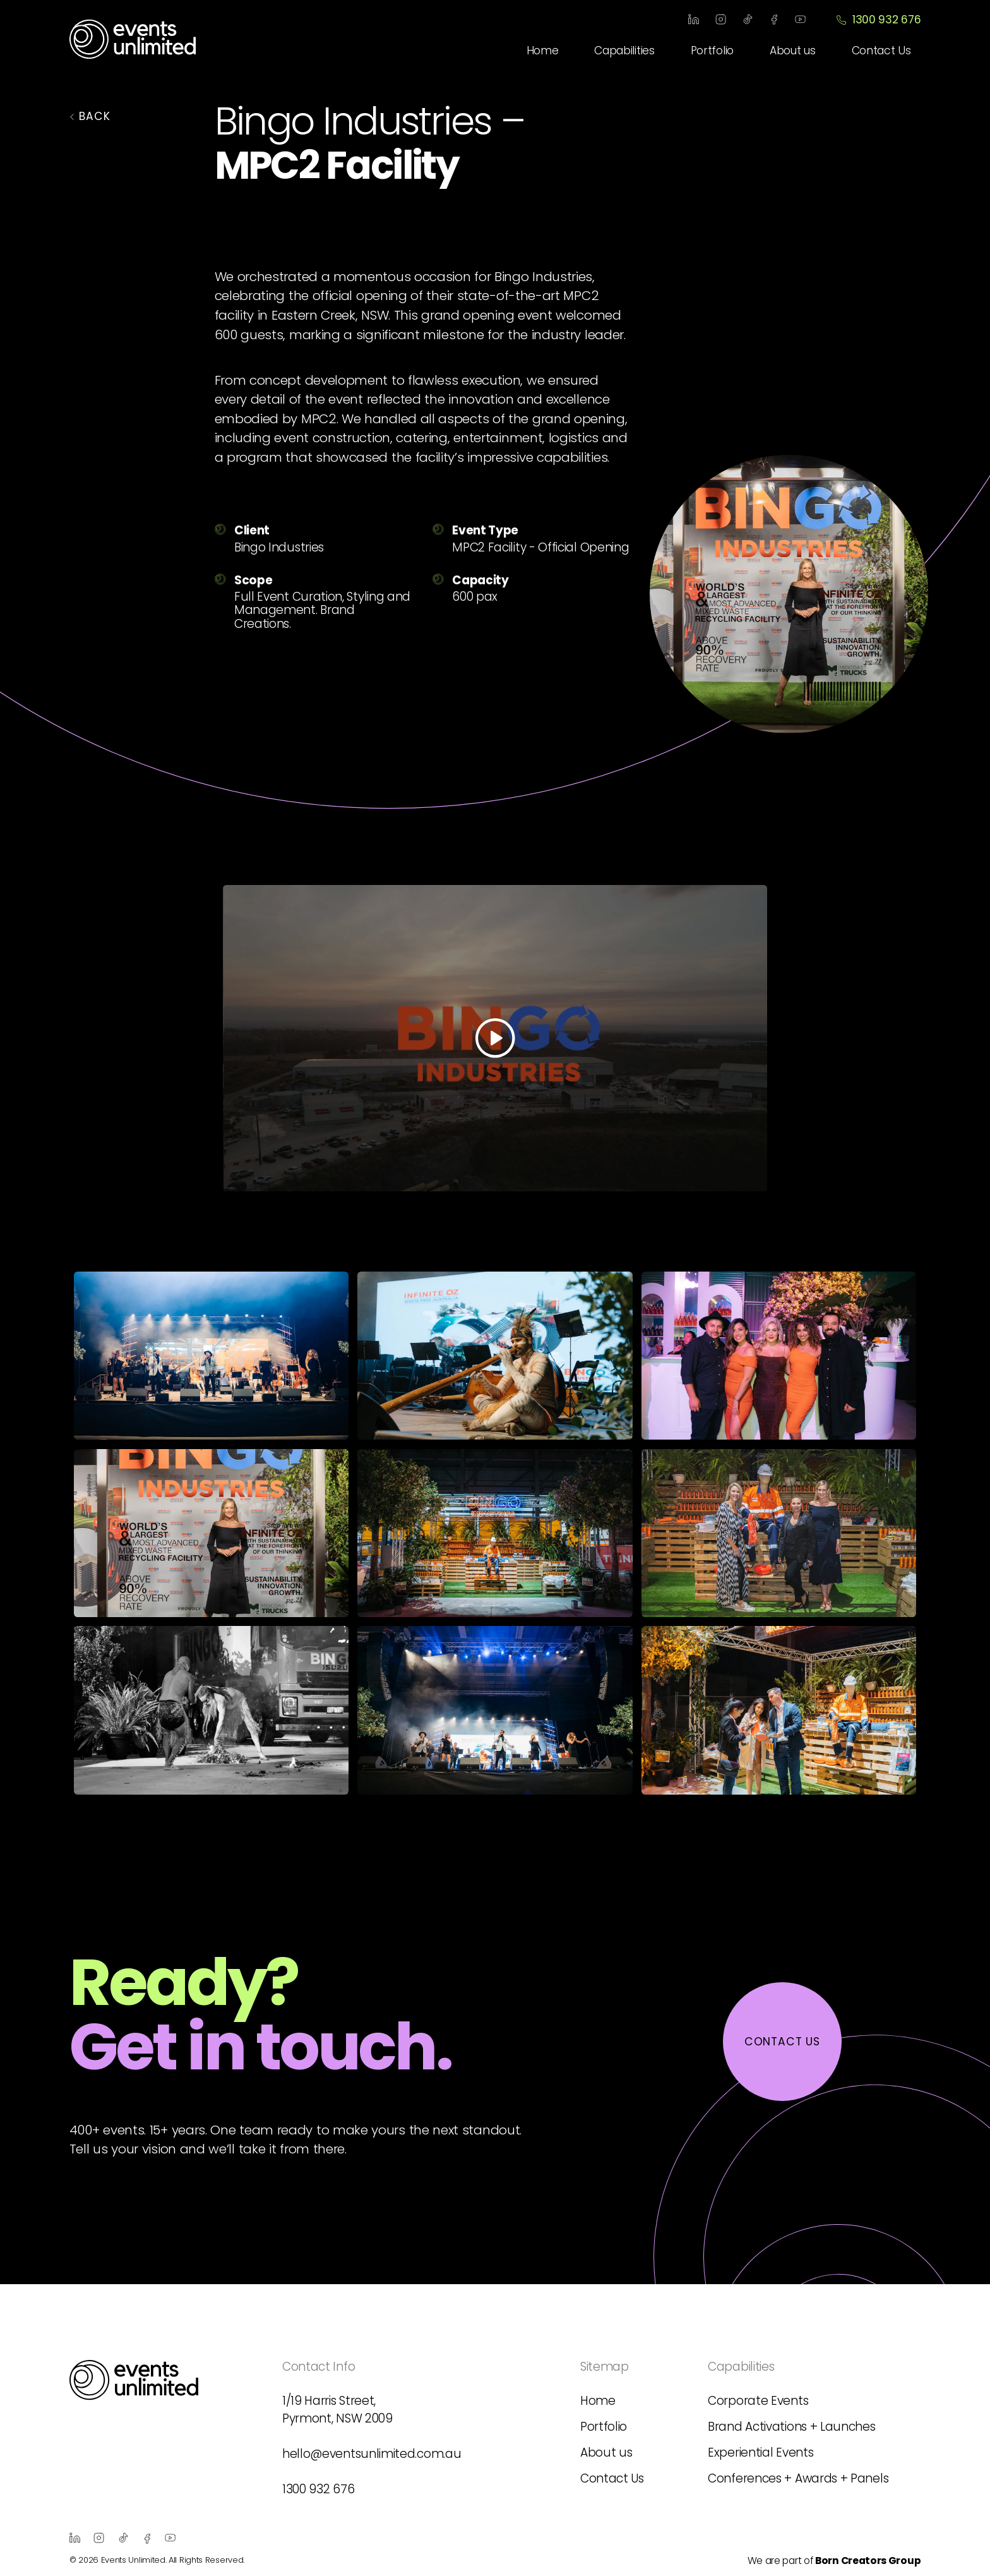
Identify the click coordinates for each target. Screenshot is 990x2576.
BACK (90, 116)
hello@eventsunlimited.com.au (371, 2453)
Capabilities (624, 50)
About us (793, 50)
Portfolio (712, 50)
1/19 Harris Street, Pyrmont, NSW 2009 (337, 2409)
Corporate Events (758, 2400)
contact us (782, 2041)
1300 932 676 (878, 19)
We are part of (834, 2561)
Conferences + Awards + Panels (798, 2478)
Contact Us (881, 50)
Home (543, 50)
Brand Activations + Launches (791, 2426)
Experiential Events (760, 2452)
